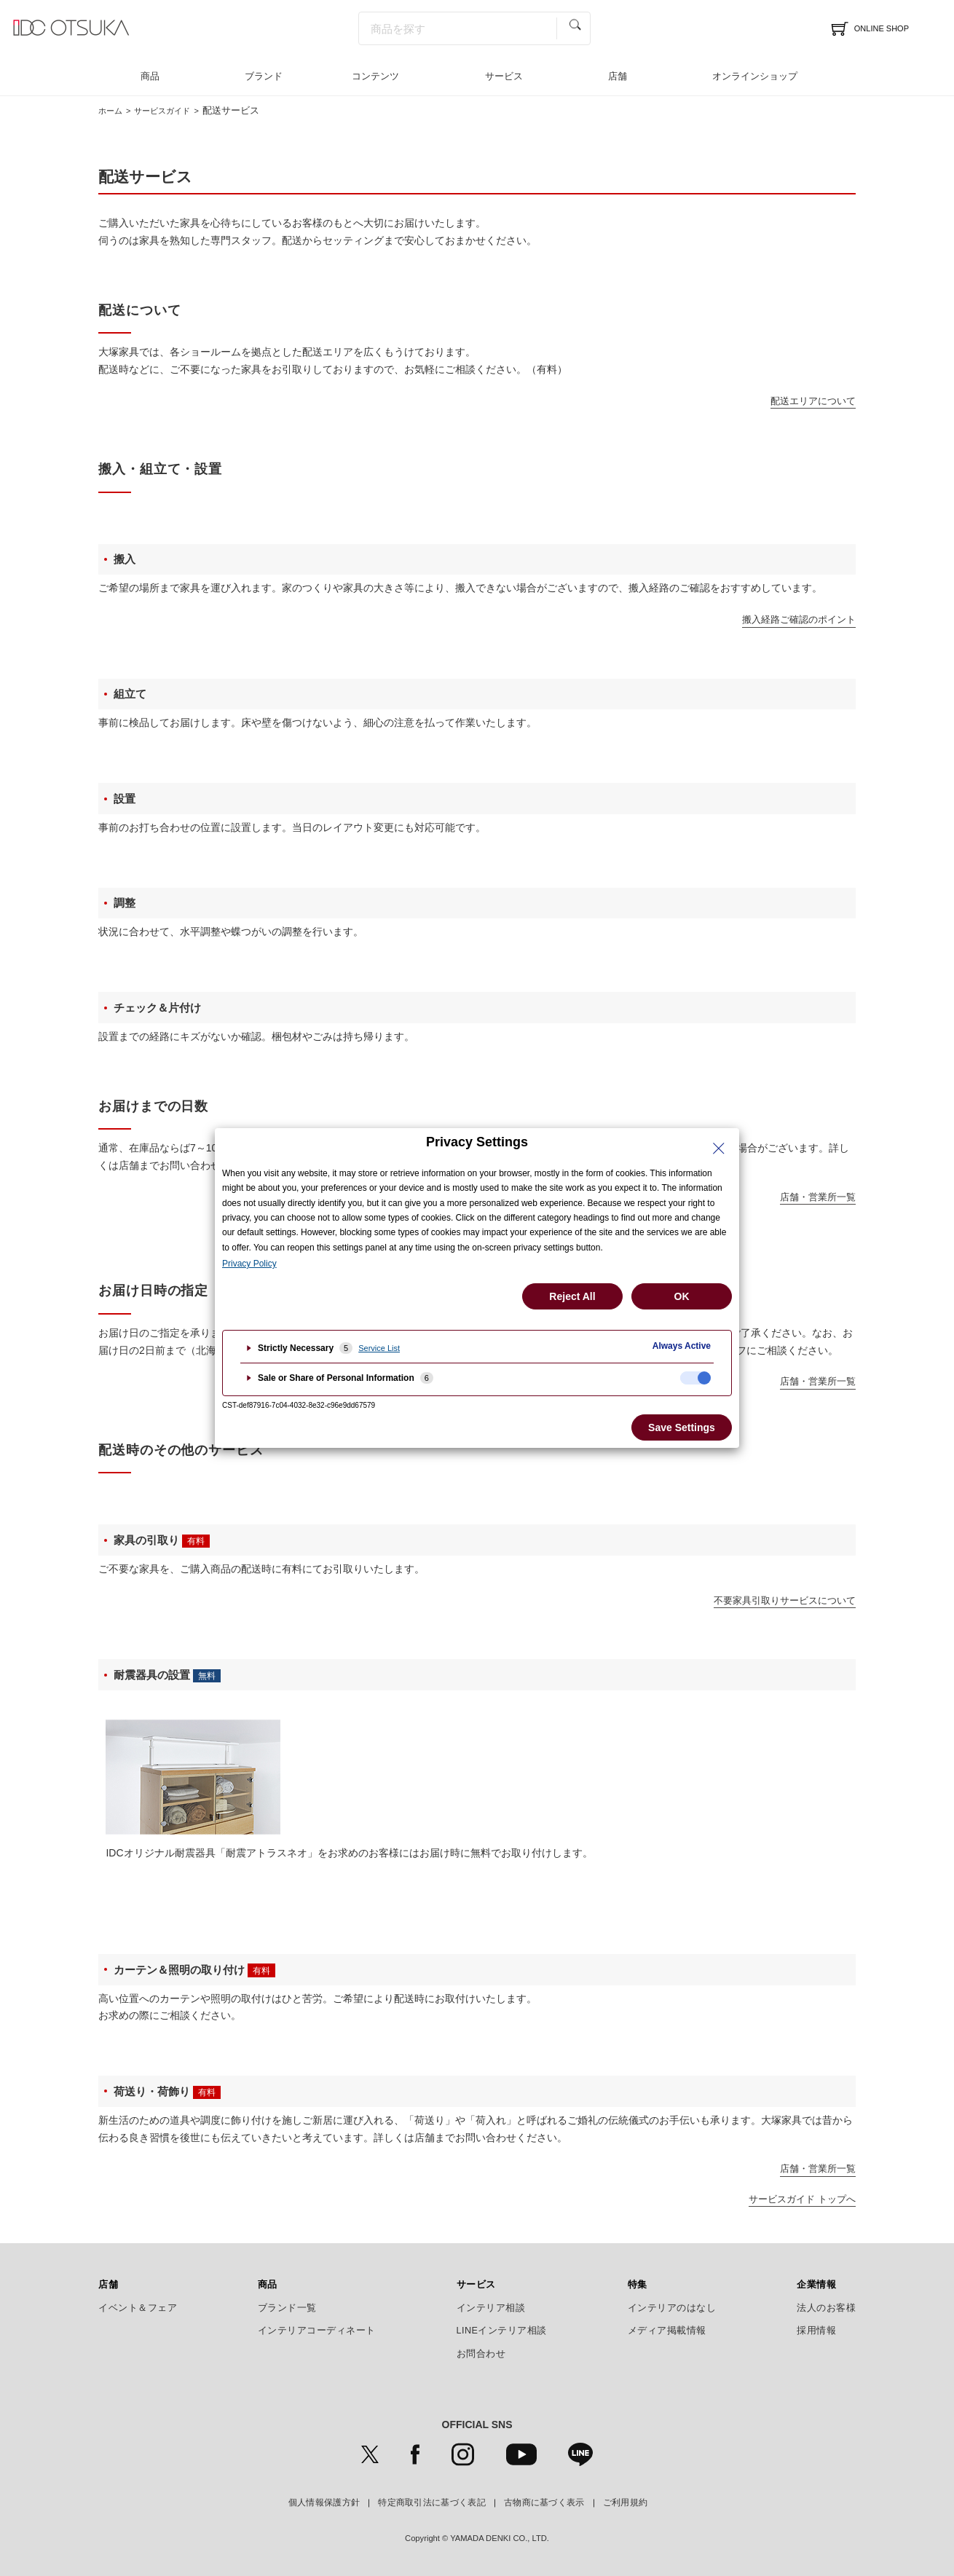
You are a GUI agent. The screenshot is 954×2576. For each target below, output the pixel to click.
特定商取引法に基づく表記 (432, 2502)
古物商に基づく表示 (544, 2502)
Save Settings (681, 1427)
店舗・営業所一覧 (818, 1197)
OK (682, 1296)
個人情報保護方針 (324, 2502)
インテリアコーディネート (317, 2330)
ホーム (112, 110)
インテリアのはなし (672, 2308)
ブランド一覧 (287, 2308)
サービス (504, 76)
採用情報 (816, 2330)
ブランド (264, 76)
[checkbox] (695, 1377)
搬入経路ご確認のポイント (799, 619)
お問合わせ (481, 2354)
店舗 (617, 76)
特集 (637, 2285)
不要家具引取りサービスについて (785, 1600)
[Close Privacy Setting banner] (719, 1149)
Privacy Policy (249, 1264)
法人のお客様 (826, 2308)
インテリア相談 (491, 2308)
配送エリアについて (813, 400)
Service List (379, 1348)
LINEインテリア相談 (502, 2330)
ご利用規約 (625, 2502)
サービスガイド (173, 110)
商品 (150, 76)
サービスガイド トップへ (802, 2199)
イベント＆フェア (137, 2308)
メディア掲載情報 (667, 2330)
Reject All (572, 1296)
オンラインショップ (754, 76)
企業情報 (816, 2285)
